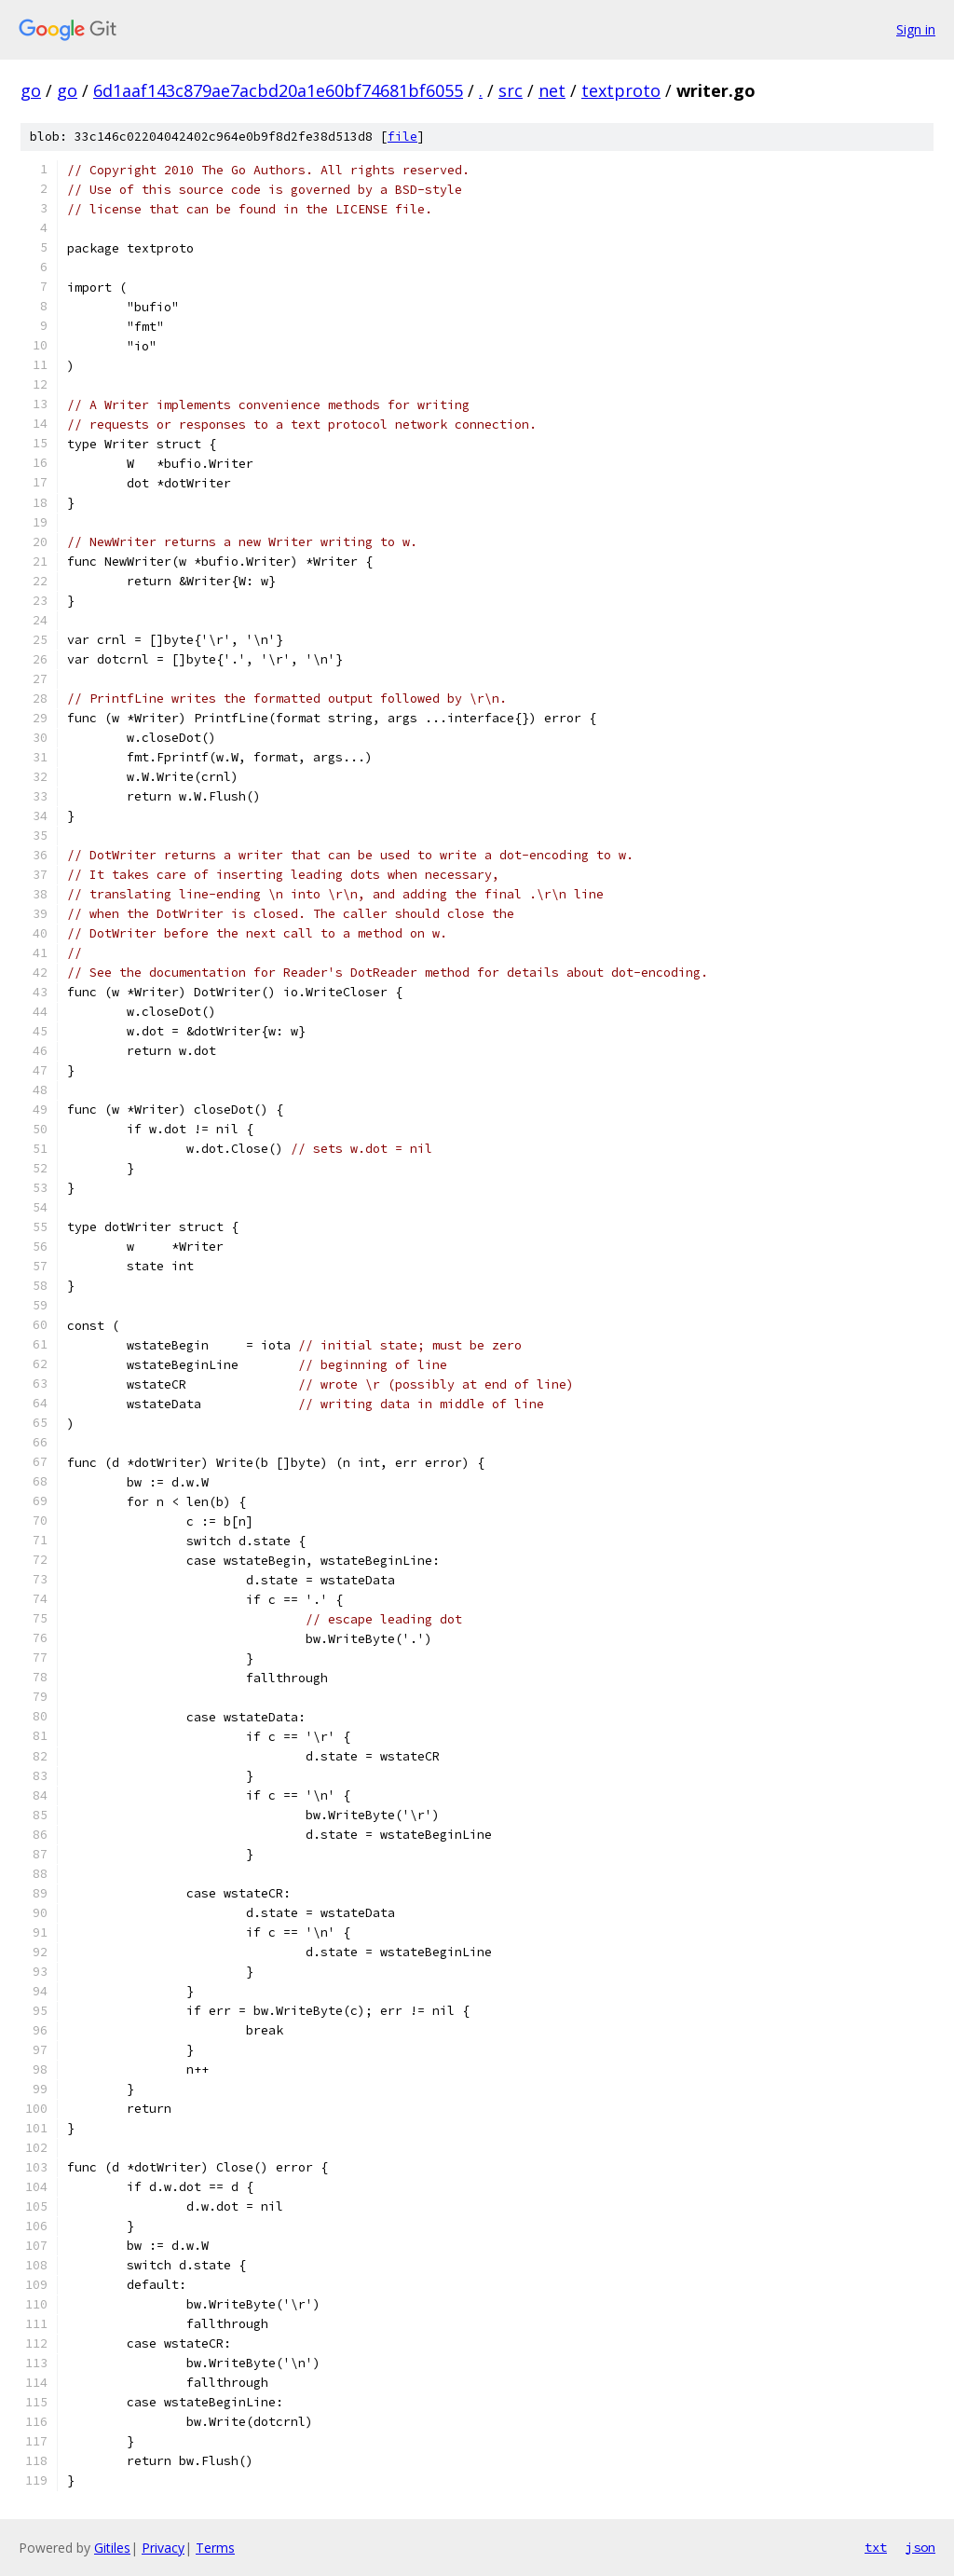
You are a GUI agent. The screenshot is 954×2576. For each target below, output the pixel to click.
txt (876, 2547)
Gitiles (112, 2547)
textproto (621, 90)
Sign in (915, 29)
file (402, 136)
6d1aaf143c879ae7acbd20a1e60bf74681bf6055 (278, 90)
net (552, 90)
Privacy (163, 2547)
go (30, 90)
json (920, 2547)
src (510, 90)
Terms (215, 2547)
